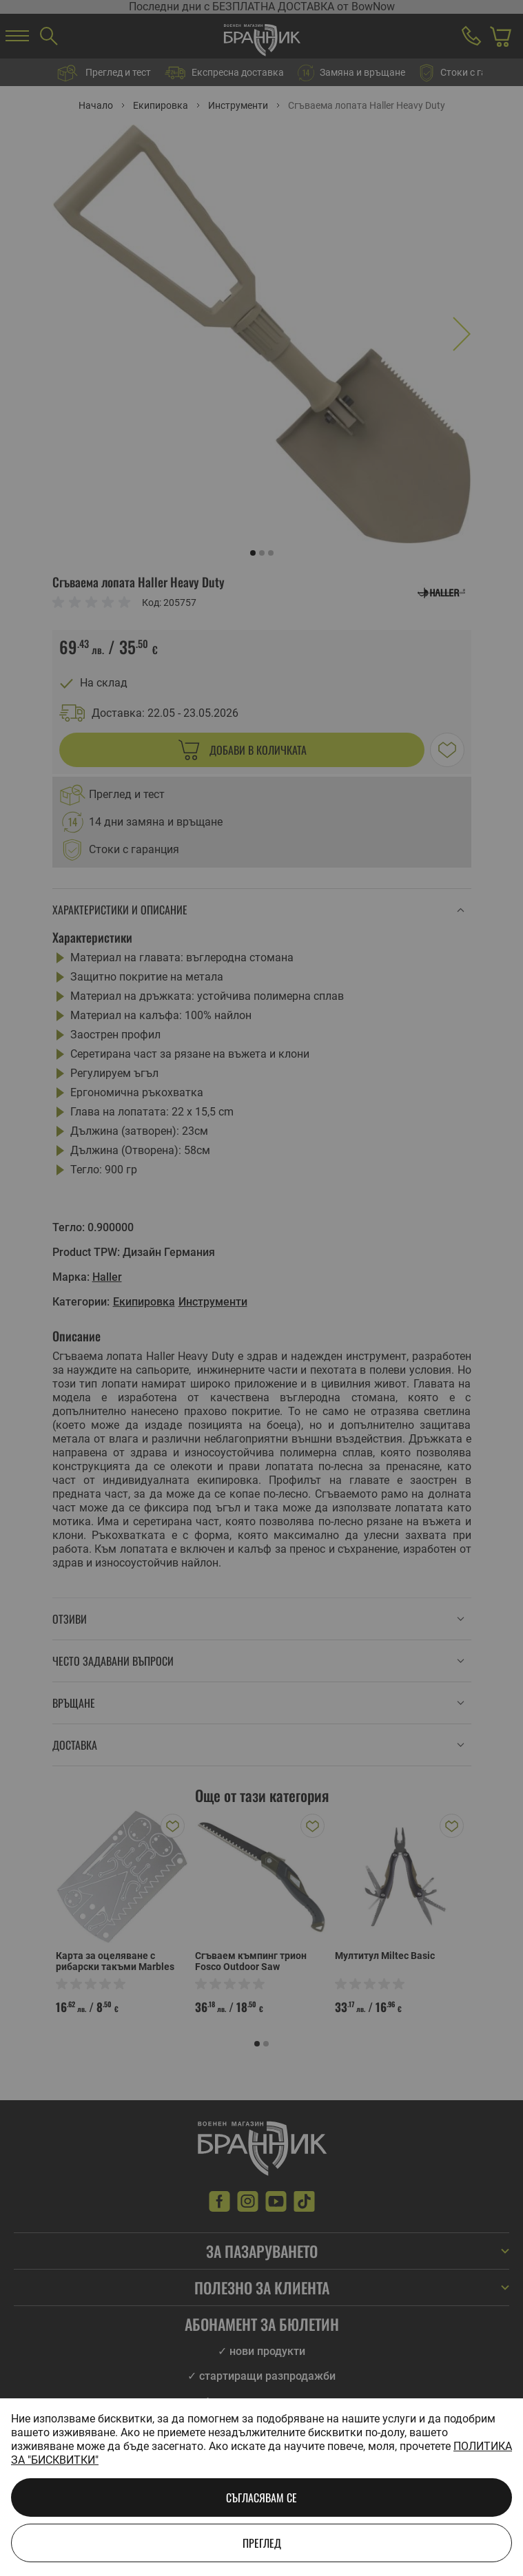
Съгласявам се (261, 2497)
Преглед (262, 2543)
